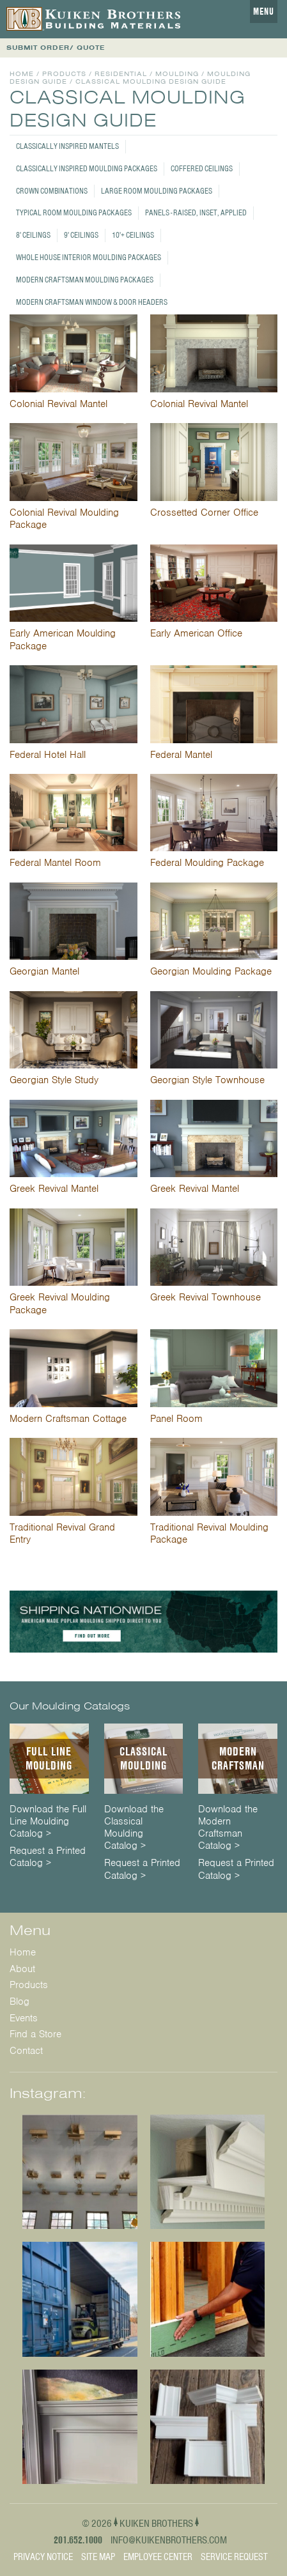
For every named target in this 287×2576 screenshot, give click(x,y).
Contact (26, 2050)
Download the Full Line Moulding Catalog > (48, 1821)
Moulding (177, 74)
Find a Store (35, 2034)
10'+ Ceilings (133, 234)
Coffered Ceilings (202, 168)
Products (64, 74)
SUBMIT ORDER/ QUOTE (55, 47)
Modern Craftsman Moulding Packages (84, 279)
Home (22, 74)
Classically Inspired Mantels (67, 146)
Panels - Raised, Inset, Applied (196, 212)
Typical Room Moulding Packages (74, 212)
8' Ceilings (33, 234)
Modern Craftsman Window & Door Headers (91, 302)
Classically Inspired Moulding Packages (86, 168)
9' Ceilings (81, 234)
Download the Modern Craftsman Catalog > (228, 1828)
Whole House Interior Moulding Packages (88, 257)
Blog (19, 2001)
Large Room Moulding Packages (156, 190)
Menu (263, 11)
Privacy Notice (43, 2556)
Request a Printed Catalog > (48, 1857)
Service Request (234, 2556)
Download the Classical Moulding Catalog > (134, 1828)
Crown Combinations (52, 190)
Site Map (98, 2556)
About (22, 1969)
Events (24, 2018)
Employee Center (157, 2556)
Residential (121, 74)
